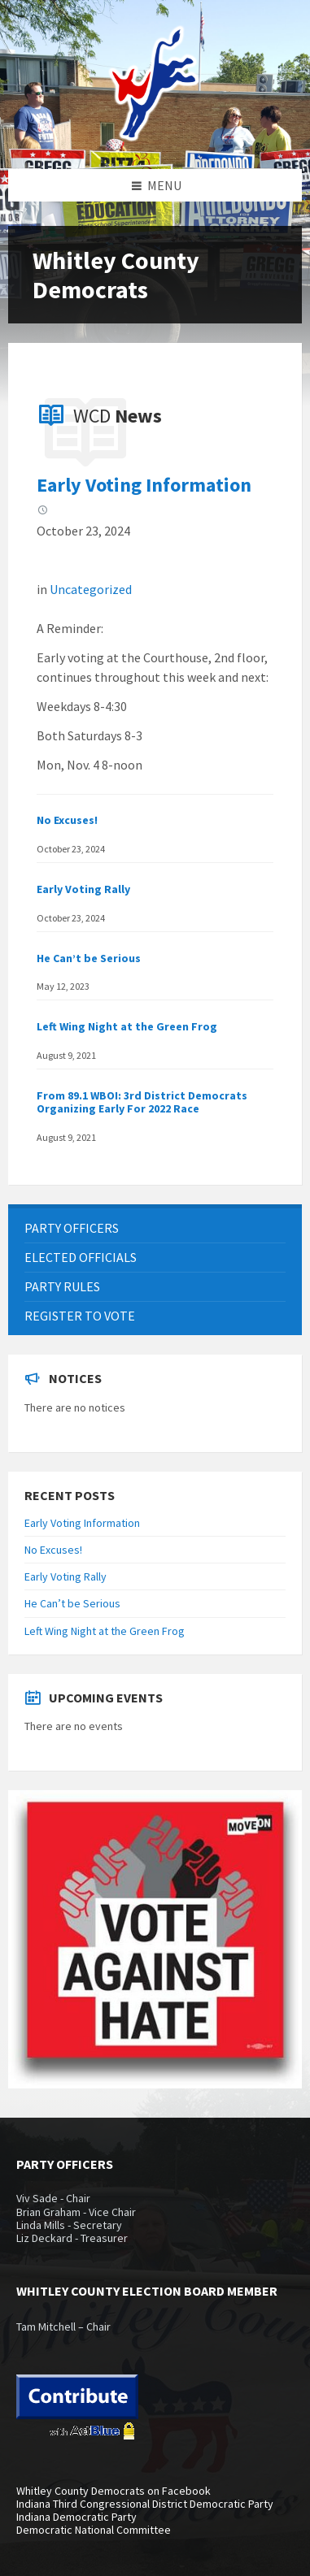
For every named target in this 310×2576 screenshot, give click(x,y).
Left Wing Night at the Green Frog (127, 1026)
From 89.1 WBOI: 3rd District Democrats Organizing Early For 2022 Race (142, 1102)
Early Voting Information (144, 484)
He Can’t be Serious (89, 958)
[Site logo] (155, 137)
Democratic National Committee (93, 2529)
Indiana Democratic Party (76, 2516)
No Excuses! (67, 820)
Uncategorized (91, 589)
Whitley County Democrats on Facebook (113, 2490)
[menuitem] (155, 1228)
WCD (117, 415)
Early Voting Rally (83, 889)
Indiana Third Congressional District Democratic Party (144, 2503)
